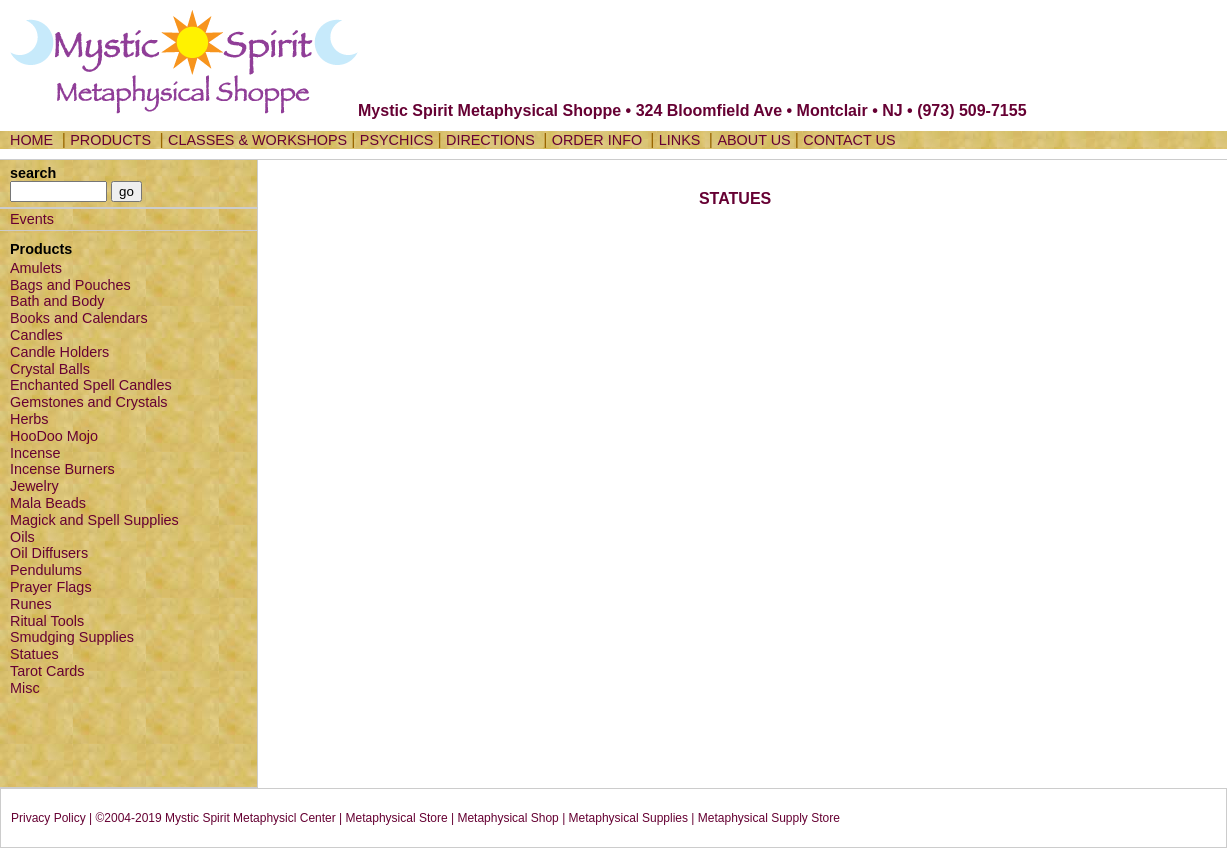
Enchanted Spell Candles (91, 385)
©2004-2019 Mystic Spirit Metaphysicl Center (215, 818)
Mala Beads (48, 503)
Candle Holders (59, 352)
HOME (31, 140)
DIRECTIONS (490, 140)
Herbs (29, 419)
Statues (34, 654)
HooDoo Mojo (54, 436)
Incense (35, 453)
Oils (22, 537)
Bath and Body (57, 301)
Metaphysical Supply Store (769, 818)
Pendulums (46, 570)
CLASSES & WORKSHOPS (257, 140)
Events (32, 219)
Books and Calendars (79, 318)
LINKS (680, 140)
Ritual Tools (47, 621)
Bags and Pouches (70, 285)
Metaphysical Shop (507, 818)
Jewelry (34, 486)
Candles (36, 335)
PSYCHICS (397, 140)
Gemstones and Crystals (89, 402)
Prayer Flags (51, 587)
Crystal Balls (50, 369)
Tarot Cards (47, 671)
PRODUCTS (110, 140)
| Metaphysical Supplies (625, 818)
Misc (25, 688)
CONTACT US (849, 140)
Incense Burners (62, 469)
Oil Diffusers (49, 553)
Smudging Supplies (72, 637)
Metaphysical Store (397, 818)
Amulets (36, 268)
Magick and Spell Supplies (94, 520)
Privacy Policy (48, 818)
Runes (31, 604)
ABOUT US (753, 140)
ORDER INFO (599, 140)
